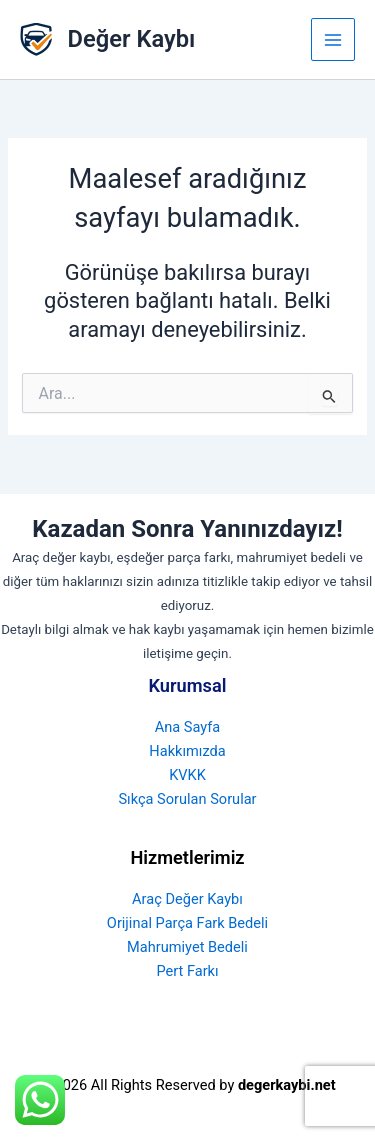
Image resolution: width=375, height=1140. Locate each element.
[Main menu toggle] (333, 40)
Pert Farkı (187, 971)
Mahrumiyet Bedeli (187, 947)
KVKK (187, 775)
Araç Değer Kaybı (187, 899)
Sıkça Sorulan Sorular (187, 799)
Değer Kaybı (132, 39)
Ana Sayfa (188, 727)
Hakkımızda (187, 751)
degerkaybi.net (287, 1085)
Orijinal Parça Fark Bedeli (187, 923)
